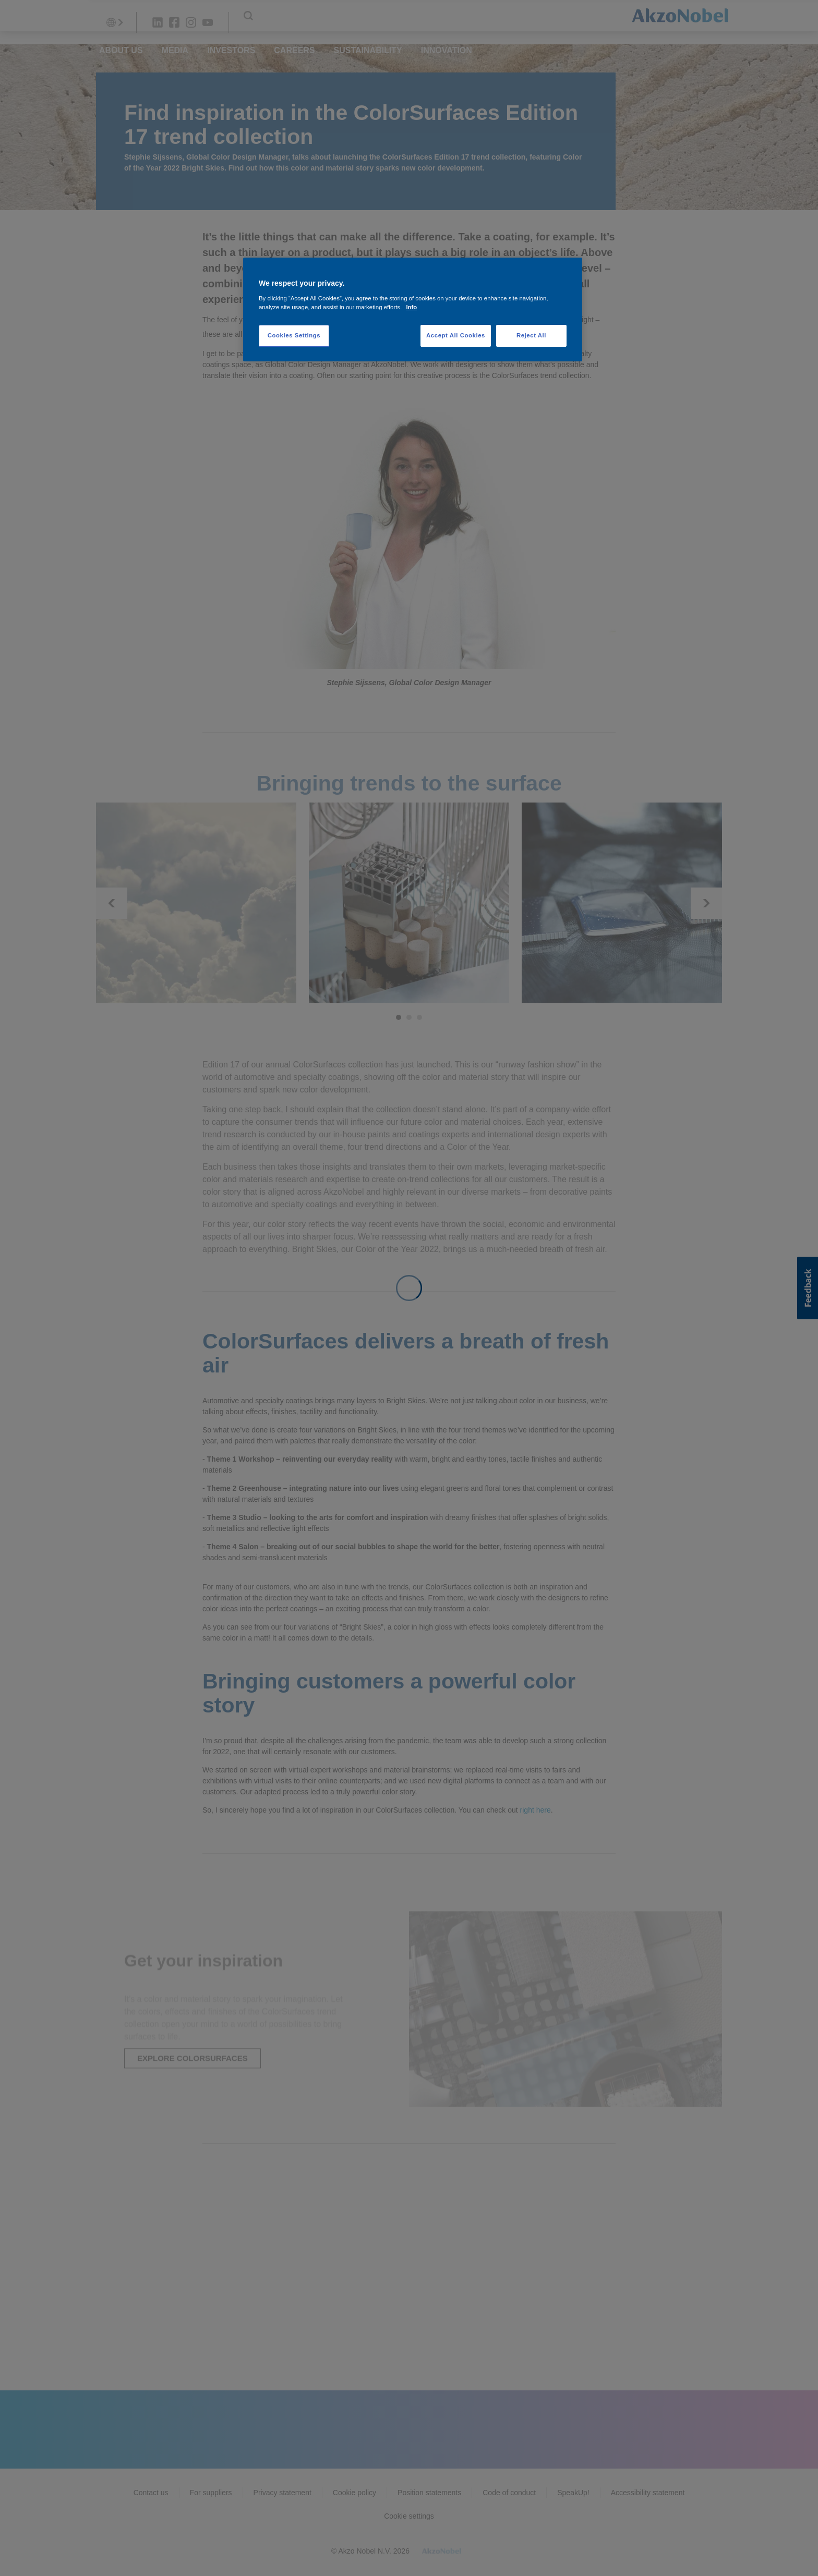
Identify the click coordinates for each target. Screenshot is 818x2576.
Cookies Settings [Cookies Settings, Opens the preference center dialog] (294, 335)
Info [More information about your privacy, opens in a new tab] (411, 307)
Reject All (531, 335)
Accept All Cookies (455, 335)
